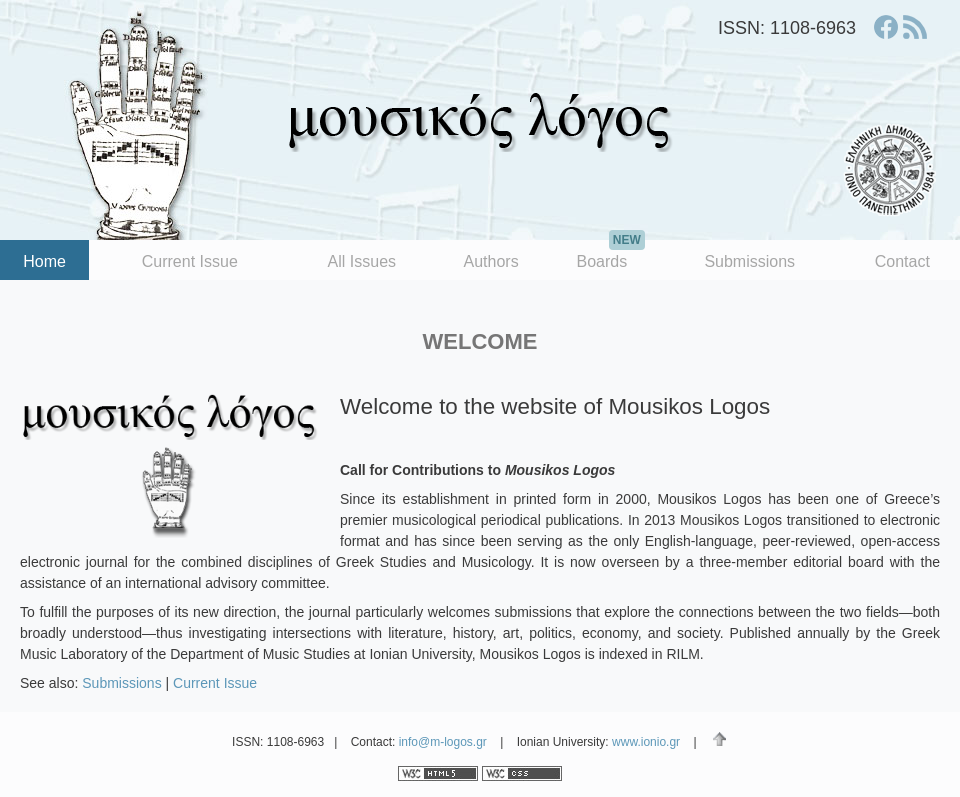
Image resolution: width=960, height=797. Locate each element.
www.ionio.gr (646, 742)
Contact (902, 261)
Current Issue (190, 261)
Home (44, 261)
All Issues (362, 261)
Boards (610, 255)
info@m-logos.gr (443, 742)
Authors (491, 261)
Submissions (749, 261)
